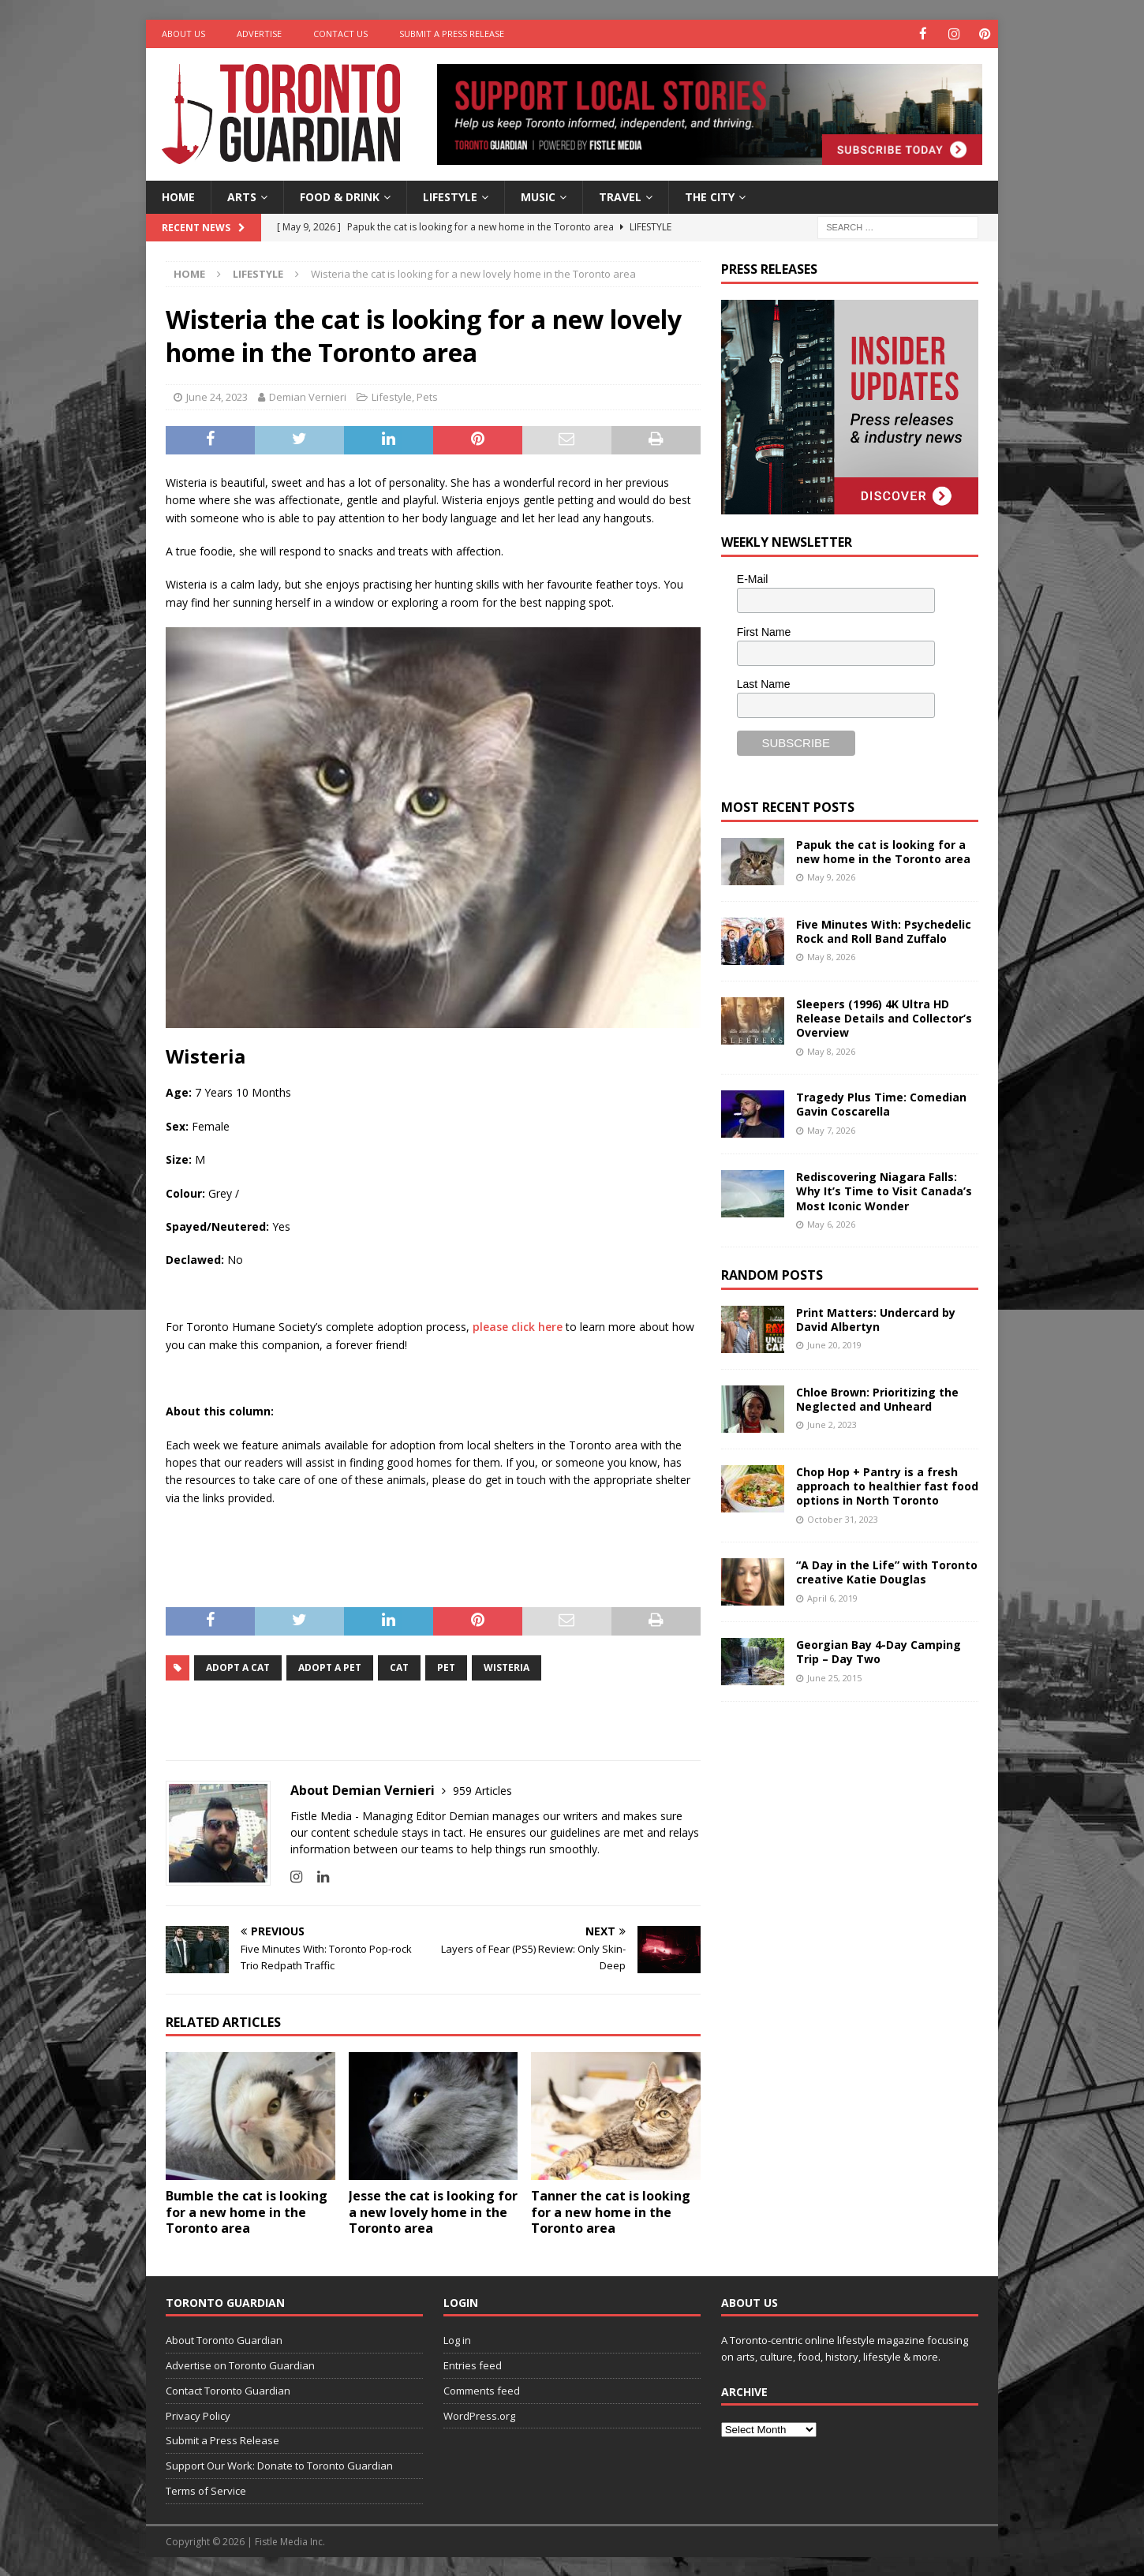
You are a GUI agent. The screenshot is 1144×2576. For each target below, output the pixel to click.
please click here (518, 1325)
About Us (183, 33)
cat (399, 1666)
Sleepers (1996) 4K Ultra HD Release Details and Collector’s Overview (884, 1017)
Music (538, 196)
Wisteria (506, 1666)
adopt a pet (329, 1666)
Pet (446, 1666)
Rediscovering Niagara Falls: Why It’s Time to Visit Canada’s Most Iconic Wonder (884, 1190)
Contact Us (340, 33)
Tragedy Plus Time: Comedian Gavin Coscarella (881, 1103)
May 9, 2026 (831, 876)
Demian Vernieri (307, 397)
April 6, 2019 (832, 1597)
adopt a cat (238, 1666)
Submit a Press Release (451, 33)
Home (178, 196)
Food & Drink (339, 196)
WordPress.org (479, 2415)
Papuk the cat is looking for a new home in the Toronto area (883, 851)
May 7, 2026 (831, 1129)
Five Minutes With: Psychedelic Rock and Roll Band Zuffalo (883, 930)
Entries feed (472, 2364)
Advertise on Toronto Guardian (240, 2364)
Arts (241, 196)
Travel (620, 196)
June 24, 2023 (217, 397)
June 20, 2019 (834, 1345)
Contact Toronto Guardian (228, 2390)
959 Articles (482, 1789)
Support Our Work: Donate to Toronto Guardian (279, 2465)
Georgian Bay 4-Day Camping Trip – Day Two (878, 1651)
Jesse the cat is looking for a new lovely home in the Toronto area (433, 2211)
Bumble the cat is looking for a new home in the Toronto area (246, 2211)
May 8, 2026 (831, 956)
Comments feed (481, 2390)
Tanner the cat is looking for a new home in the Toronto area (610, 2211)
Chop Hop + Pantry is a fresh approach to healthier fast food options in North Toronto (887, 1485)
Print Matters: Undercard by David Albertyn (875, 1318)
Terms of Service (206, 2490)
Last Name (764, 683)
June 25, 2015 (834, 1677)
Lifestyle (450, 196)
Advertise (259, 33)
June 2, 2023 (832, 1424)
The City (710, 196)
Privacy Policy (198, 2415)
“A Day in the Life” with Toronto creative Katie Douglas (887, 1571)
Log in (457, 2339)
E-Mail (752, 578)
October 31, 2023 (842, 1518)
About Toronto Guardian (224, 2339)
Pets (427, 397)
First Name (764, 631)
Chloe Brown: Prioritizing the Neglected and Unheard (877, 1398)
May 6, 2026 (831, 1223)
